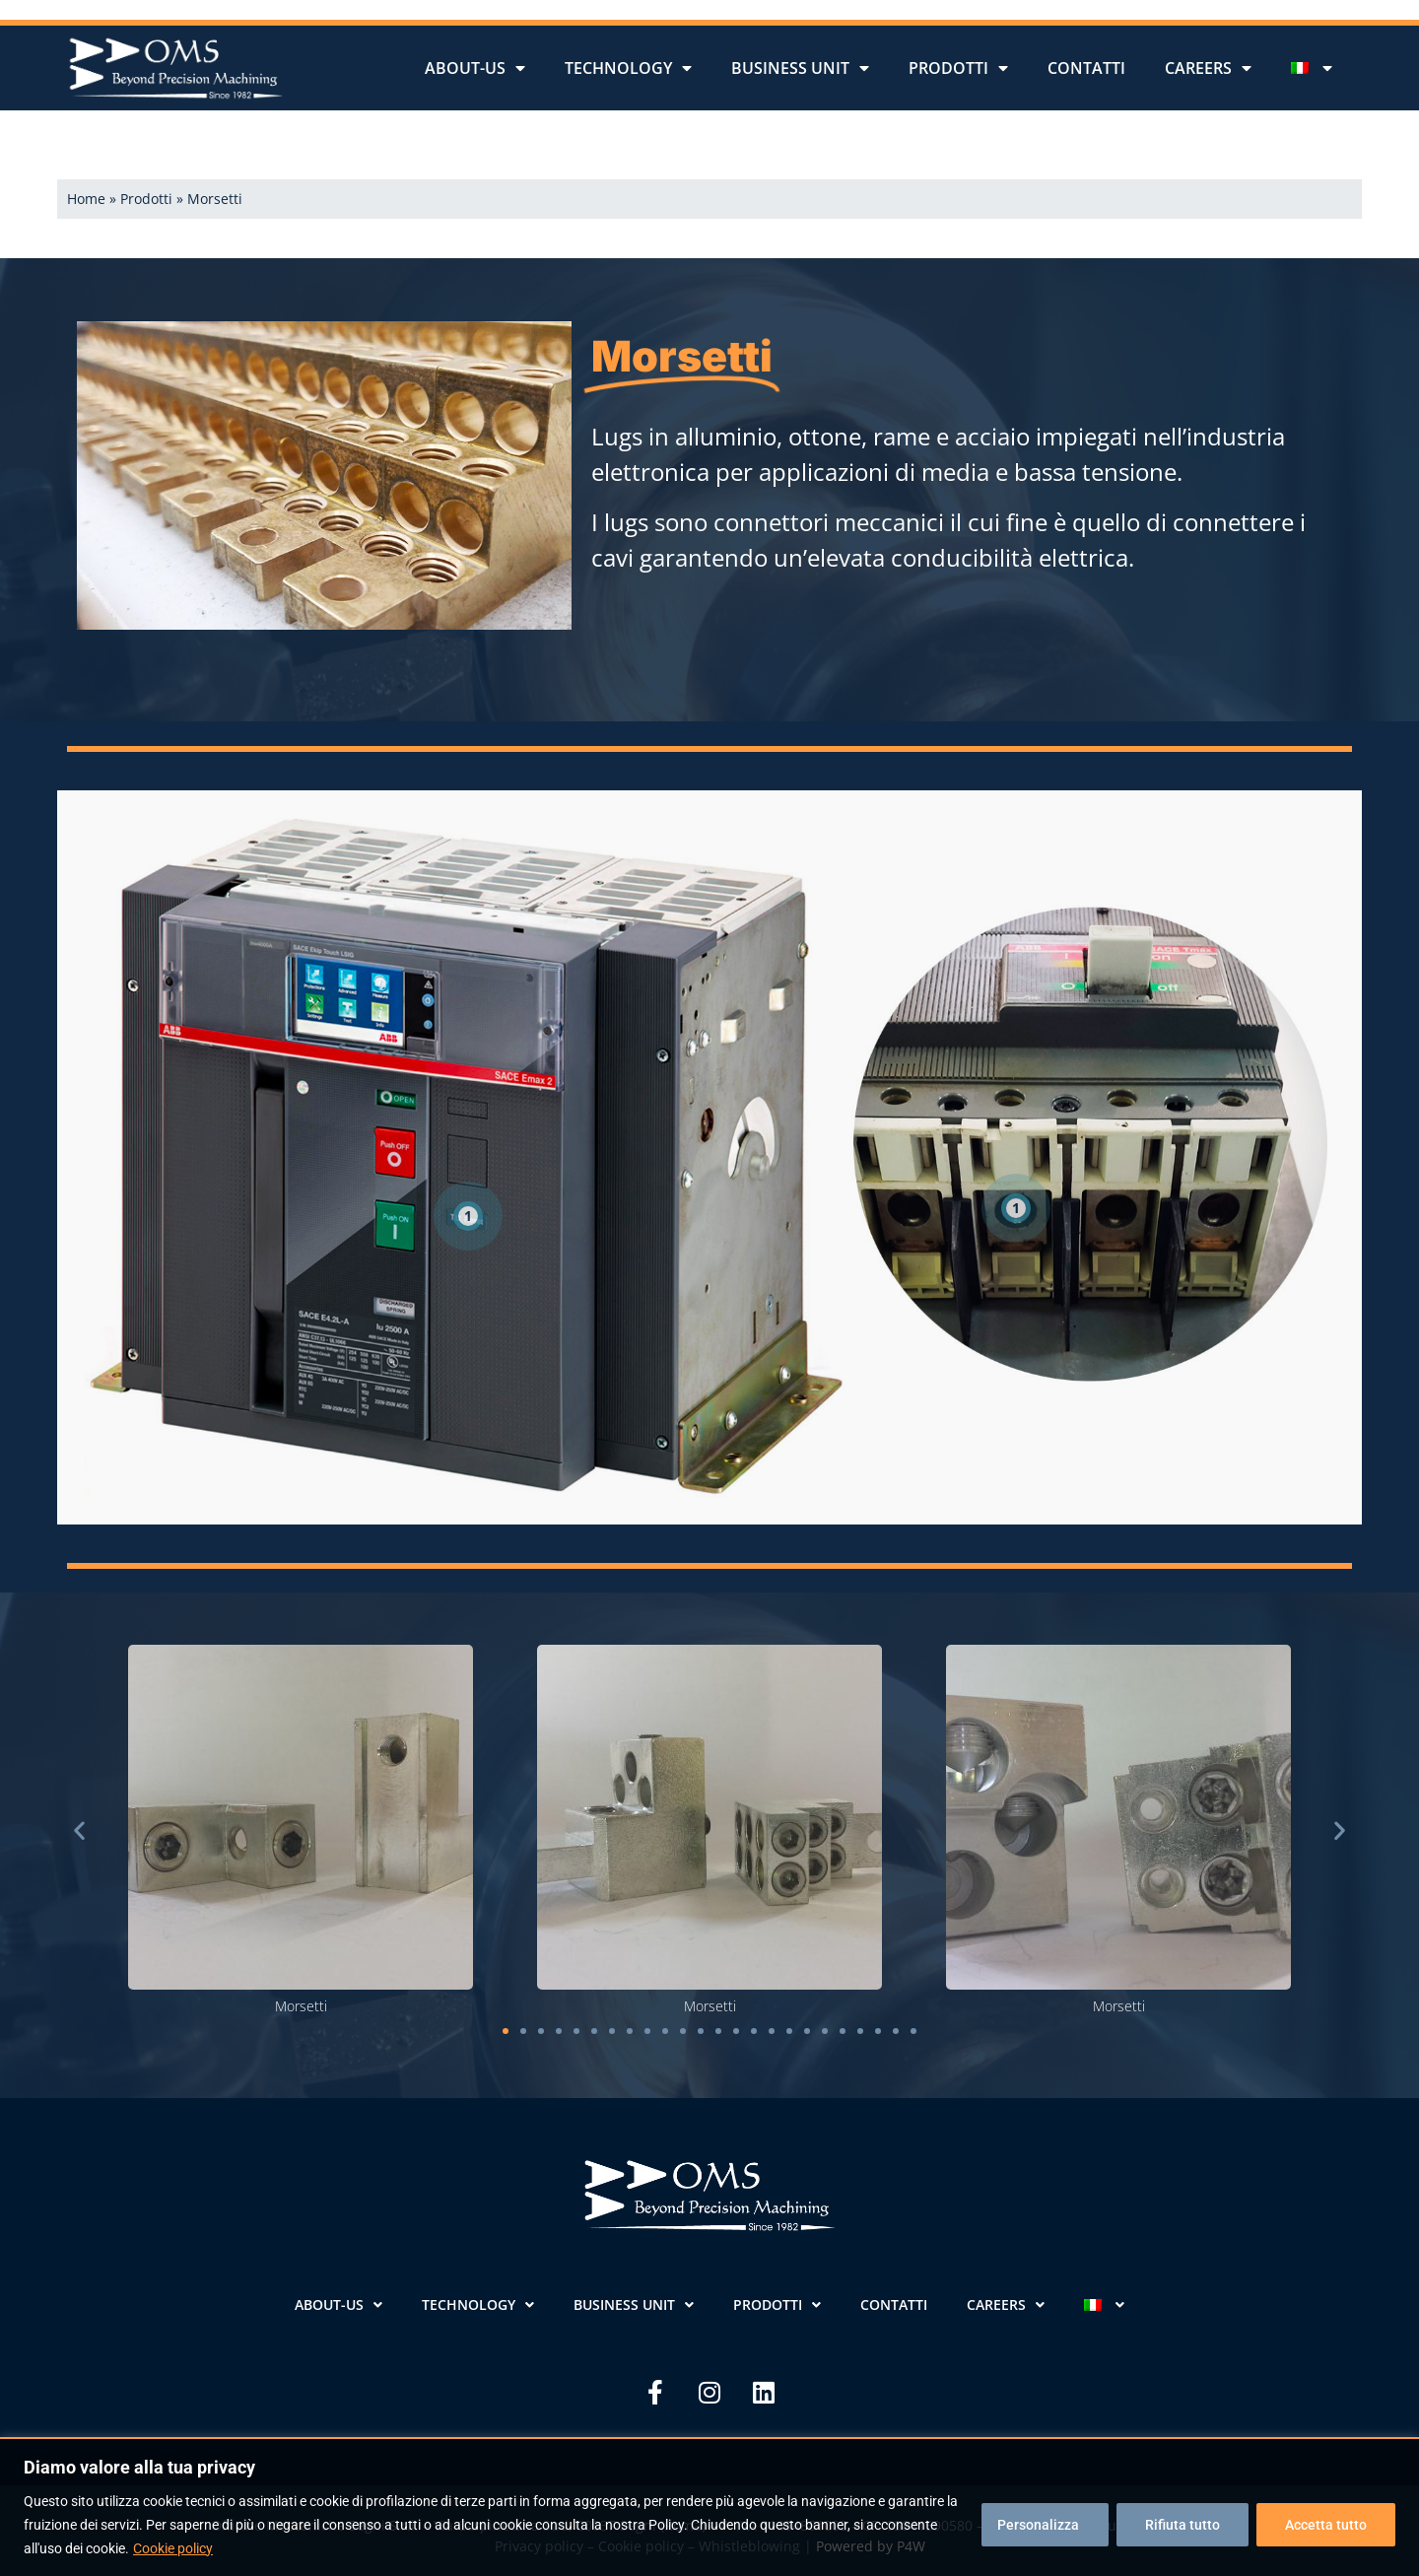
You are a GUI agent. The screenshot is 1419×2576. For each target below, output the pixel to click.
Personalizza (1038, 2525)
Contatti (1086, 68)
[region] (709, 2506)
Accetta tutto (1326, 2525)
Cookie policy (173, 2548)
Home (86, 198)
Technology (628, 68)
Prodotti (958, 68)
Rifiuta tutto (1182, 2525)
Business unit (800, 68)
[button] (79, 1830)
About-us (475, 68)
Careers (1208, 68)
